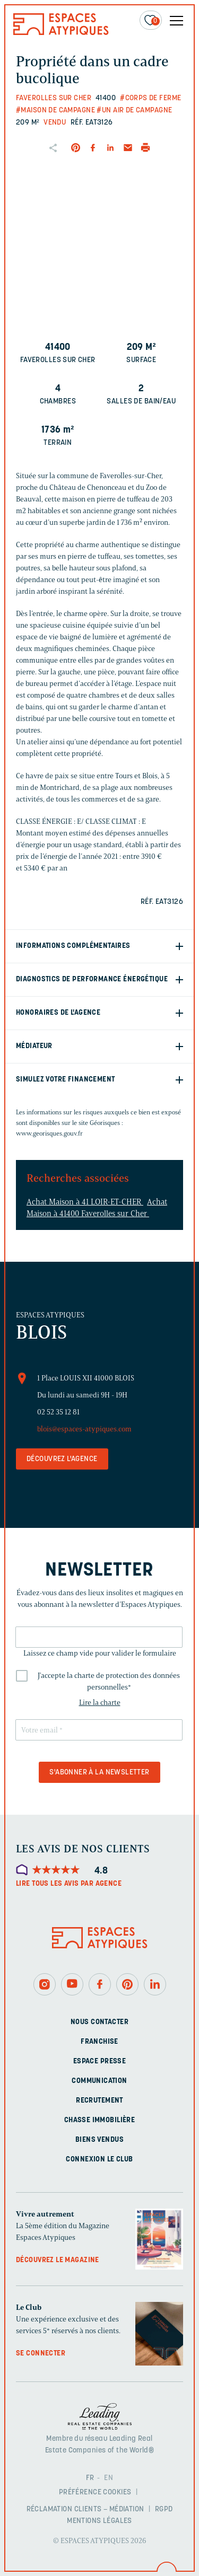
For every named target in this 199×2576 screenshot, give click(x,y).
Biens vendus (99, 2140)
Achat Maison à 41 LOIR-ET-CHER (85, 1202)
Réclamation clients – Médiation (85, 2509)
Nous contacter (99, 2022)
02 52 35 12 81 (58, 1412)
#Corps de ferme (150, 98)
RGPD (164, 2509)
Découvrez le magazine (57, 2260)
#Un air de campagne (134, 111)
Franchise (99, 2042)
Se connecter (40, 2354)
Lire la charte (99, 1702)
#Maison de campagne (55, 111)
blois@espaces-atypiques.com (84, 1429)
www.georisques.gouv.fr (49, 1133)
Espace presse (99, 2061)
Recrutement (99, 2101)
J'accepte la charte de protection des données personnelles (109, 1681)
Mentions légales (99, 2521)
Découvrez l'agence (62, 1459)
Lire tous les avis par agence (69, 1884)
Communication (99, 2081)
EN (108, 2478)
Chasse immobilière (99, 2120)
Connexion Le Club (99, 2160)
